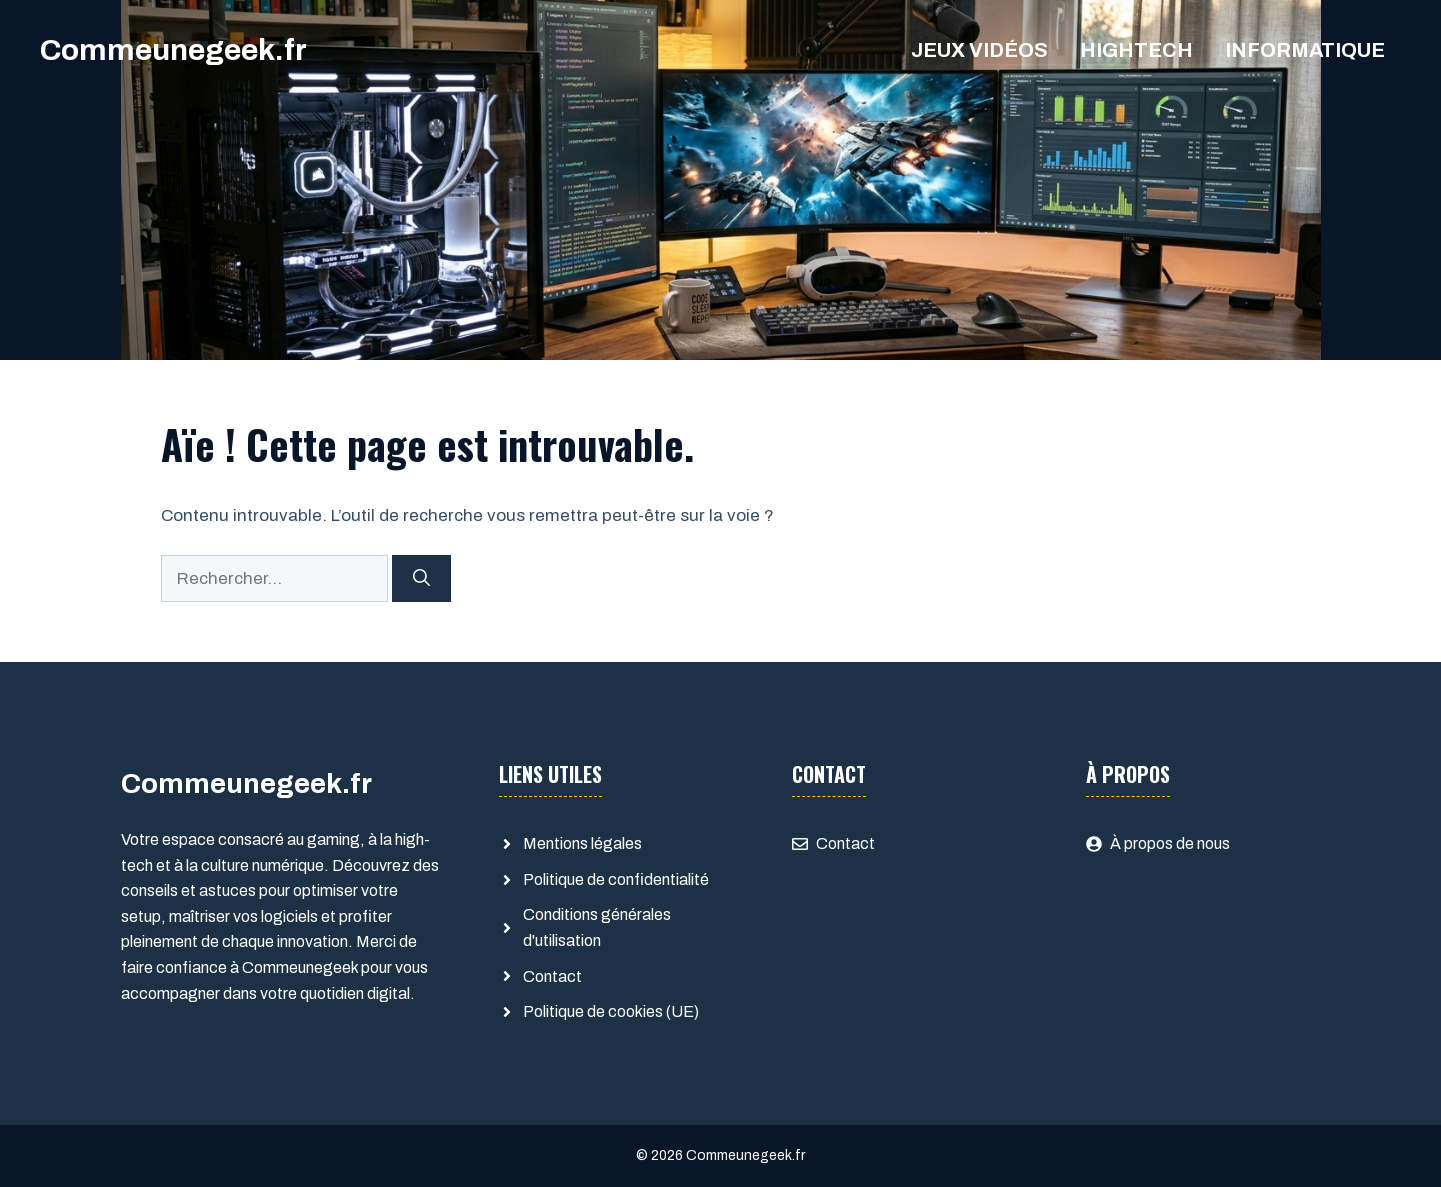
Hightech (1136, 50)
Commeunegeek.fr (173, 50)
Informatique (1305, 50)
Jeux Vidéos (979, 50)
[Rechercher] (421, 579)
